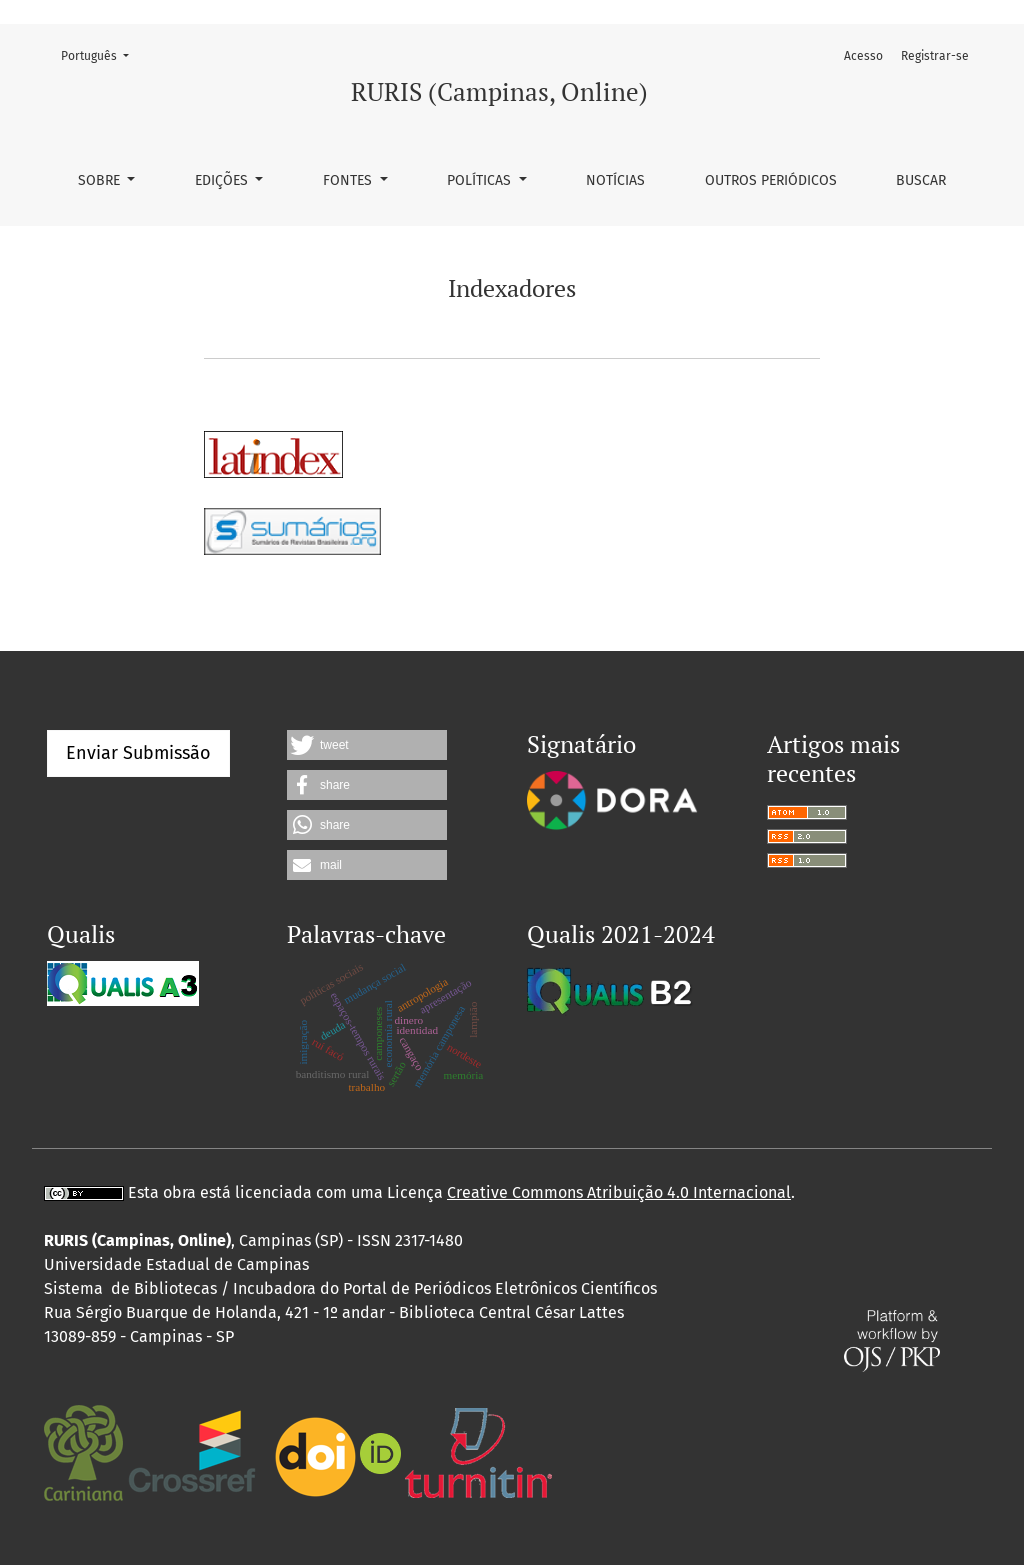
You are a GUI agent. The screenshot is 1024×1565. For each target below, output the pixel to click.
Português (101, 54)
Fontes (349, 180)
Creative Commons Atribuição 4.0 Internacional (619, 1192)
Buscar (921, 180)
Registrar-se (935, 56)
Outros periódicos (771, 180)
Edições (223, 180)
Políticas (481, 180)
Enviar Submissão (138, 753)
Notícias (615, 180)
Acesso (863, 56)
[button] (367, 745)
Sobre (101, 180)
